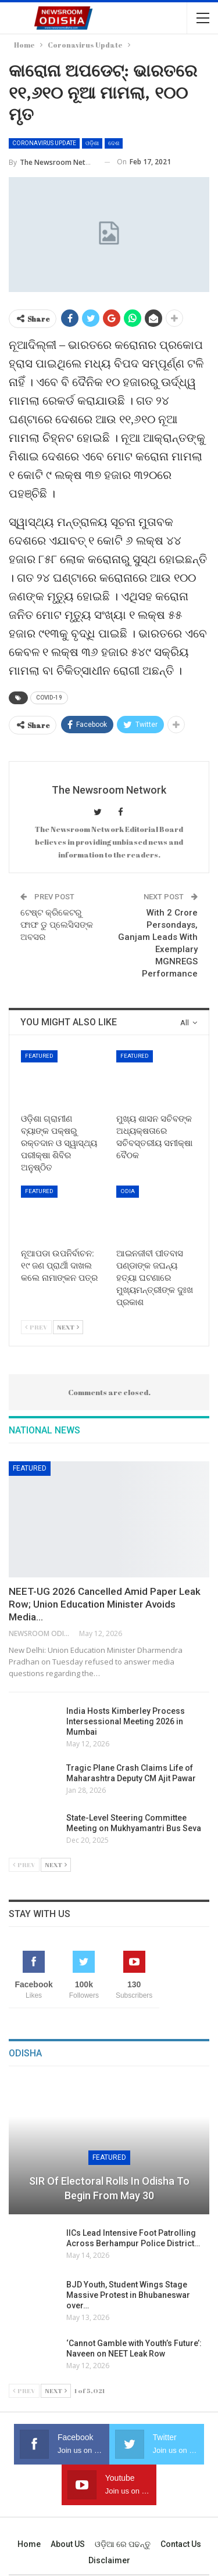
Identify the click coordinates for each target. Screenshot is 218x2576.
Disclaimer (109, 2560)
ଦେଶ (113, 143)
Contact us (180, 2544)
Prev (36, 1327)
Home (29, 2544)
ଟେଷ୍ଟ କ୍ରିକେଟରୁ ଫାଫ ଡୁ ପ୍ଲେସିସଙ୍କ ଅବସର (56, 924)
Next (68, 1327)
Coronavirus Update (44, 143)
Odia (127, 1191)
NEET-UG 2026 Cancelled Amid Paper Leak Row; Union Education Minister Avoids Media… (105, 1604)
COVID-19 (49, 697)
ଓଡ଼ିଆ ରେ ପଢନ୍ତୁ (123, 2544)
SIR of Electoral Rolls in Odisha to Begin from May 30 (109, 2188)
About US (68, 2544)
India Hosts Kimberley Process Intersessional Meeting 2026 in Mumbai (125, 1721)
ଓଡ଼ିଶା (92, 143)
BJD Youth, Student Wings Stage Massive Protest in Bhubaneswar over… (128, 2295)
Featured (39, 1056)
